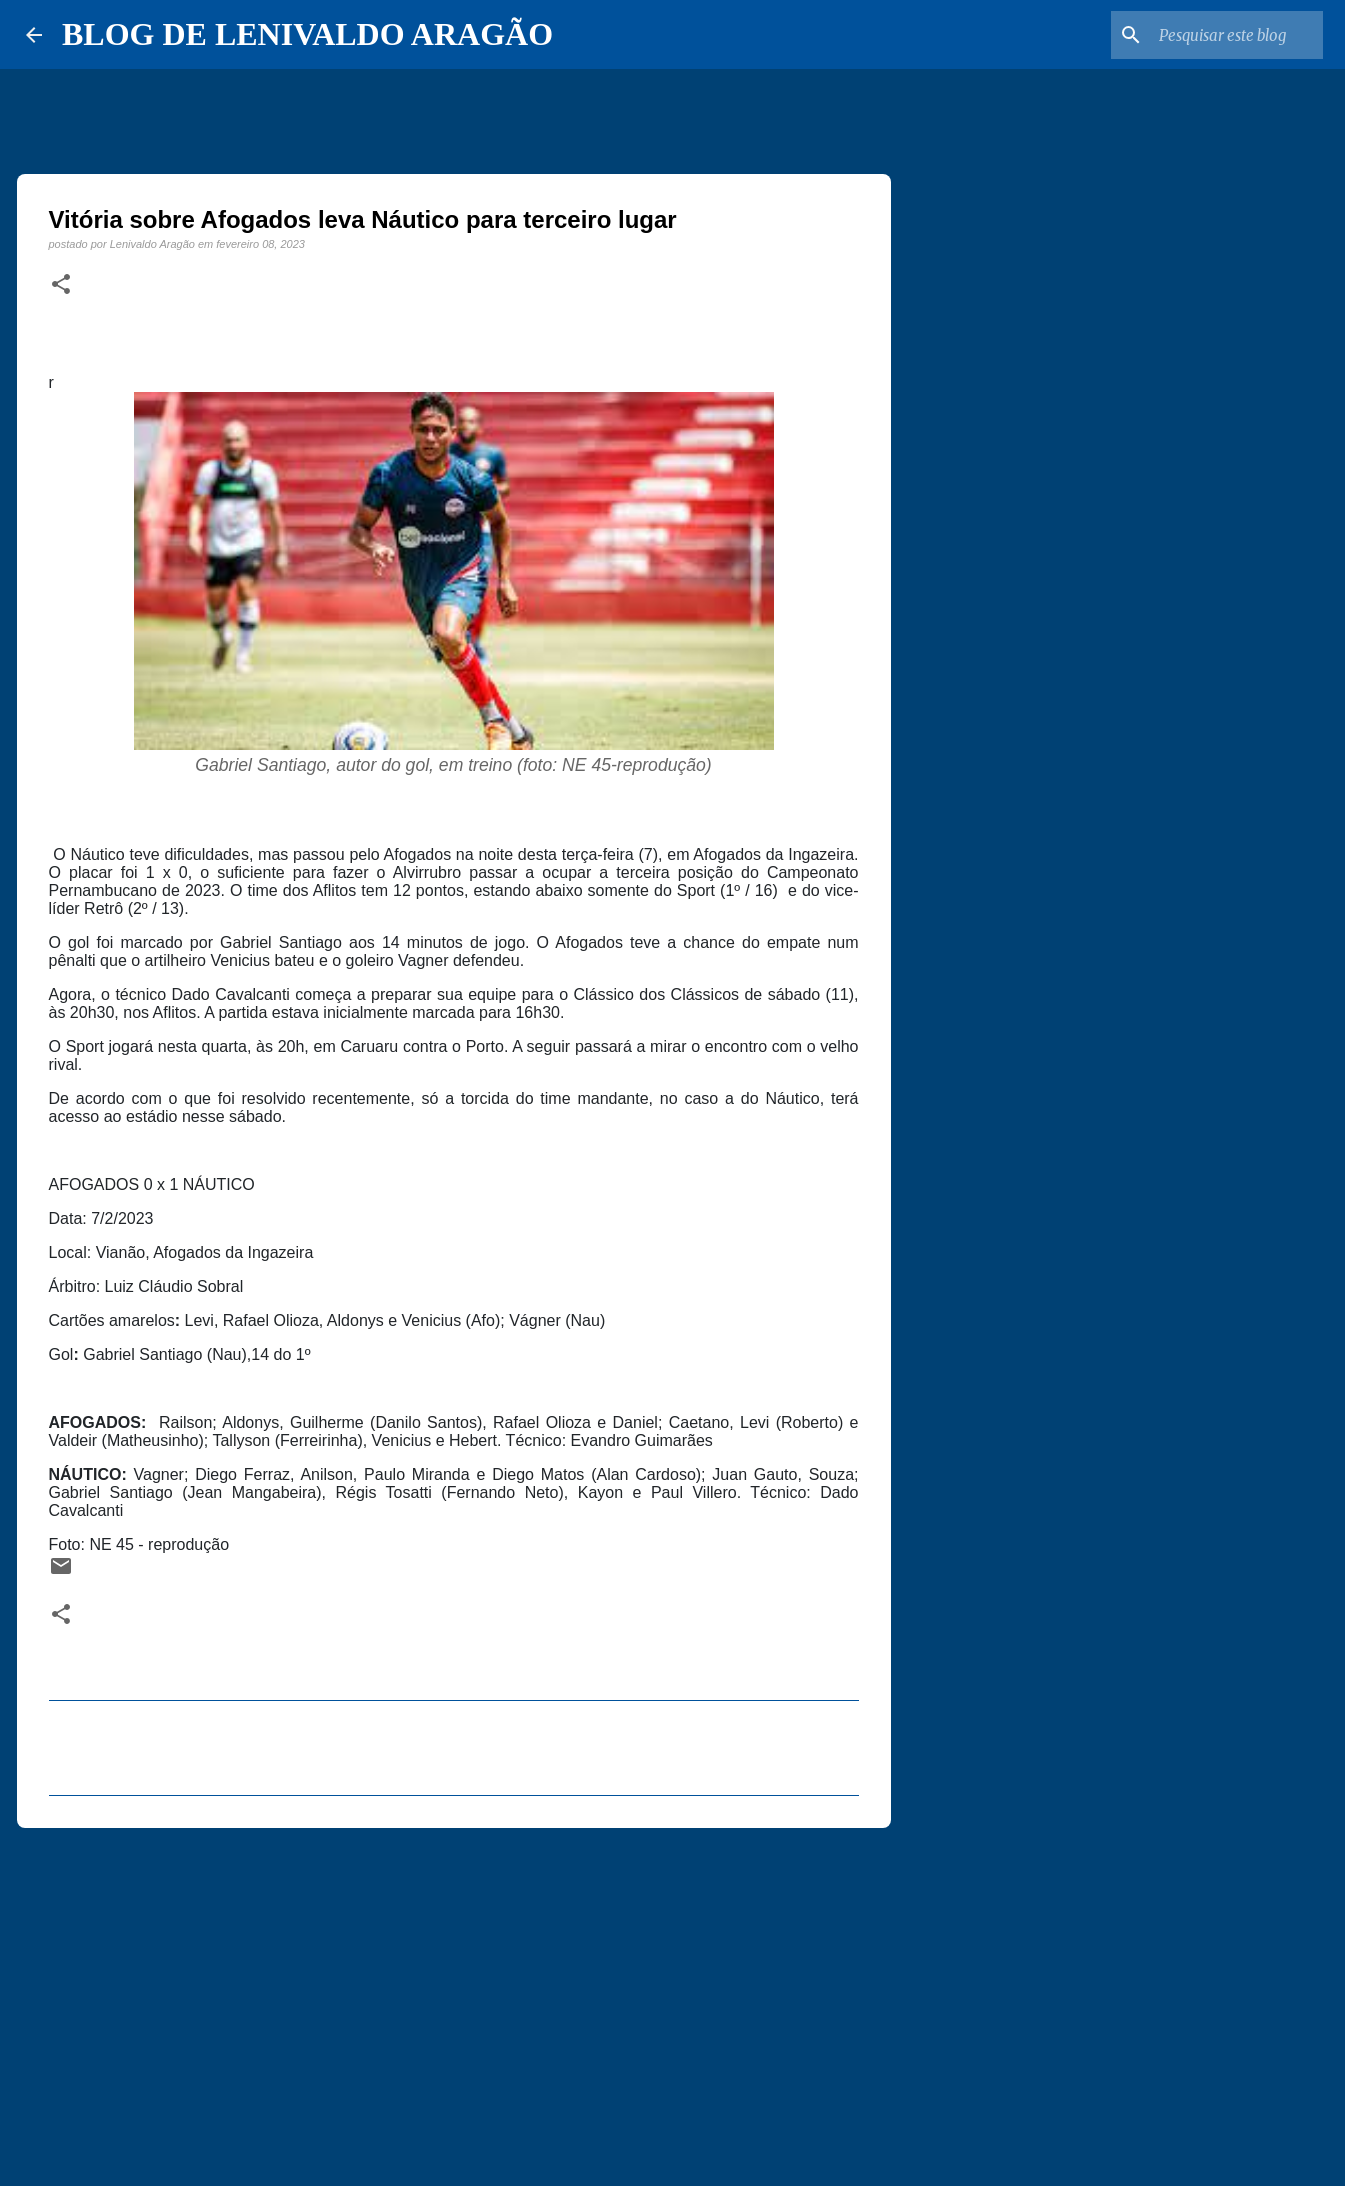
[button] (61, 285)
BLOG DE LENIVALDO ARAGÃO (307, 34)
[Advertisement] (454, 1998)
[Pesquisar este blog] (1218, 35)
